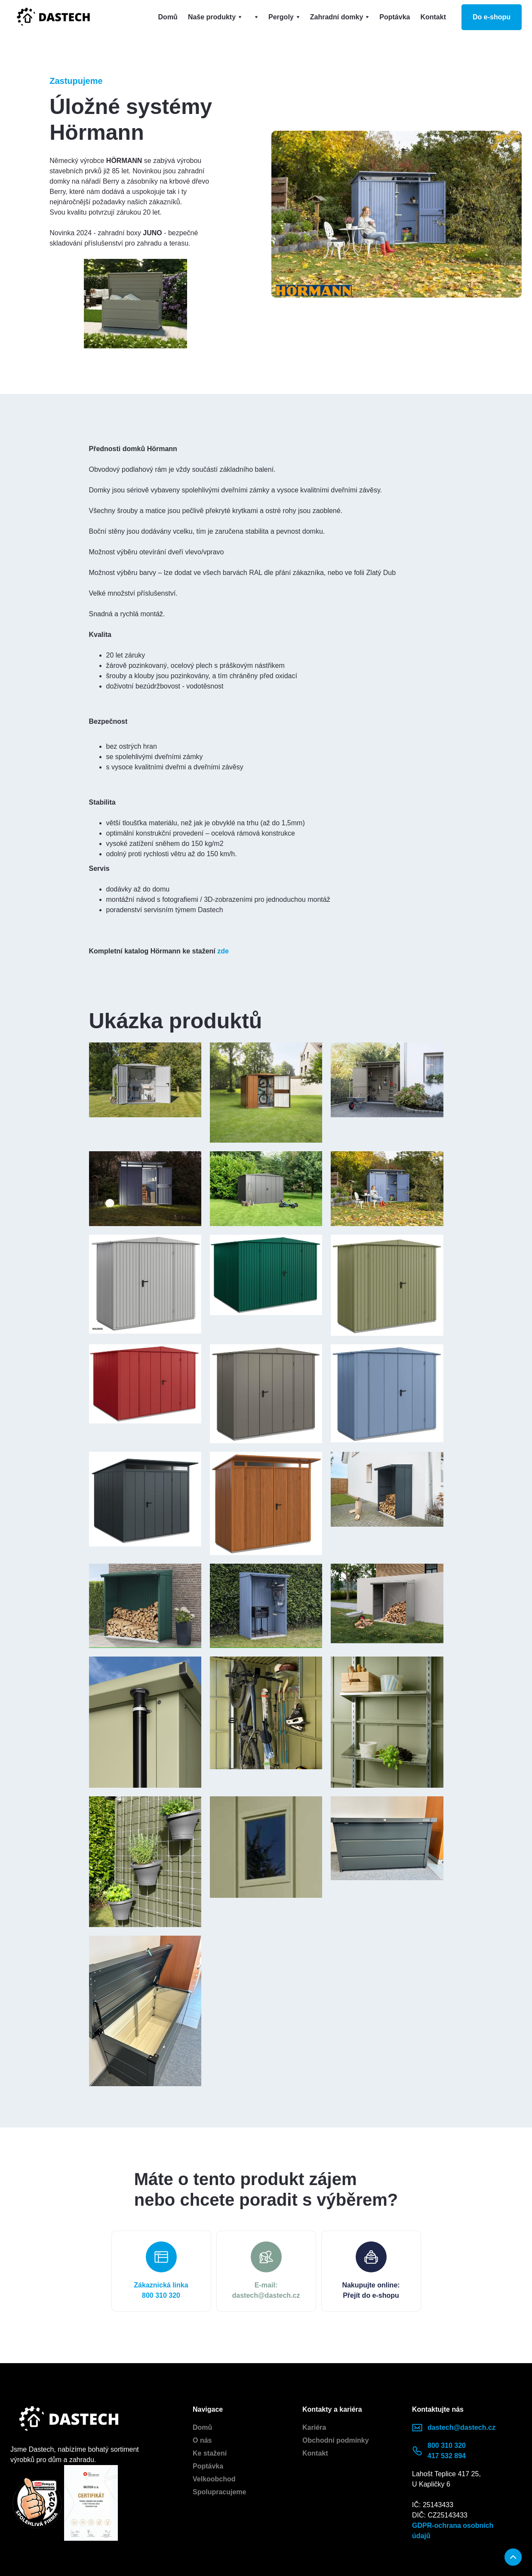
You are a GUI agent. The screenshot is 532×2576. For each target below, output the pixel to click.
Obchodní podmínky (335, 2440)
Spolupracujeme (219, 2492)
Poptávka (394, 17)
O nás (202, 2440)
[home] (53, 17)
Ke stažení (210, 2453)
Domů (168, 17)
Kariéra (314, 2427)
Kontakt (433, 17)
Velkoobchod (214, 2479)
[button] (215, 17)
